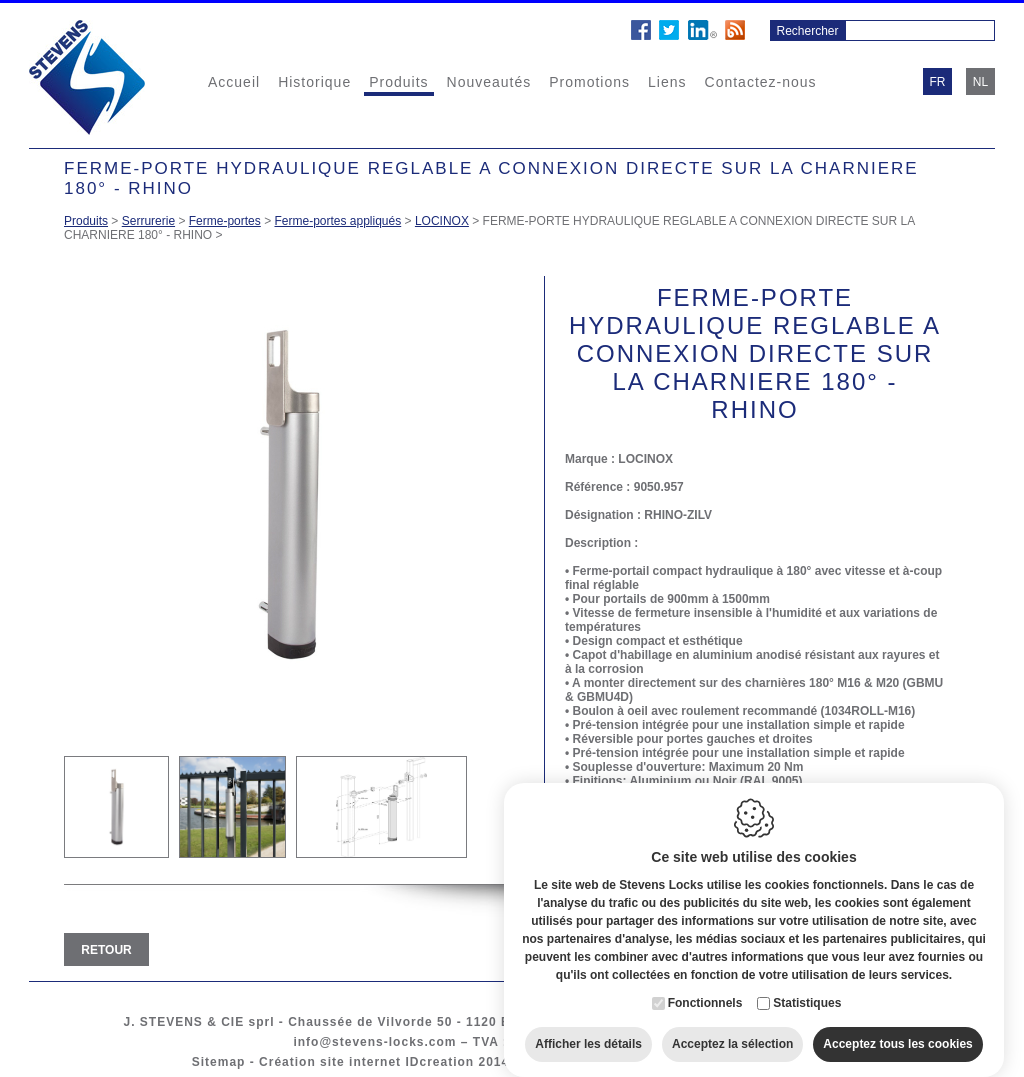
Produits (398, 82)
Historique (314, 82)
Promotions (589, 82)
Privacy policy (675, 1062)
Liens (667, 82)
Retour (106, 950)
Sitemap (219, 1062)
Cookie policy (568, 1062)
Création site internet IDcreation (366, 1062)
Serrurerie (148, 221)
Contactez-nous (761, 82)
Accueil (234, 82)
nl (980, 82)
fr (938, 82)
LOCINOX (442, 221)
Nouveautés (489, 82)
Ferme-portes (225, 221)
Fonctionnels (705, 983)
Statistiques (807, 983)
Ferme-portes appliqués (337, 221)
